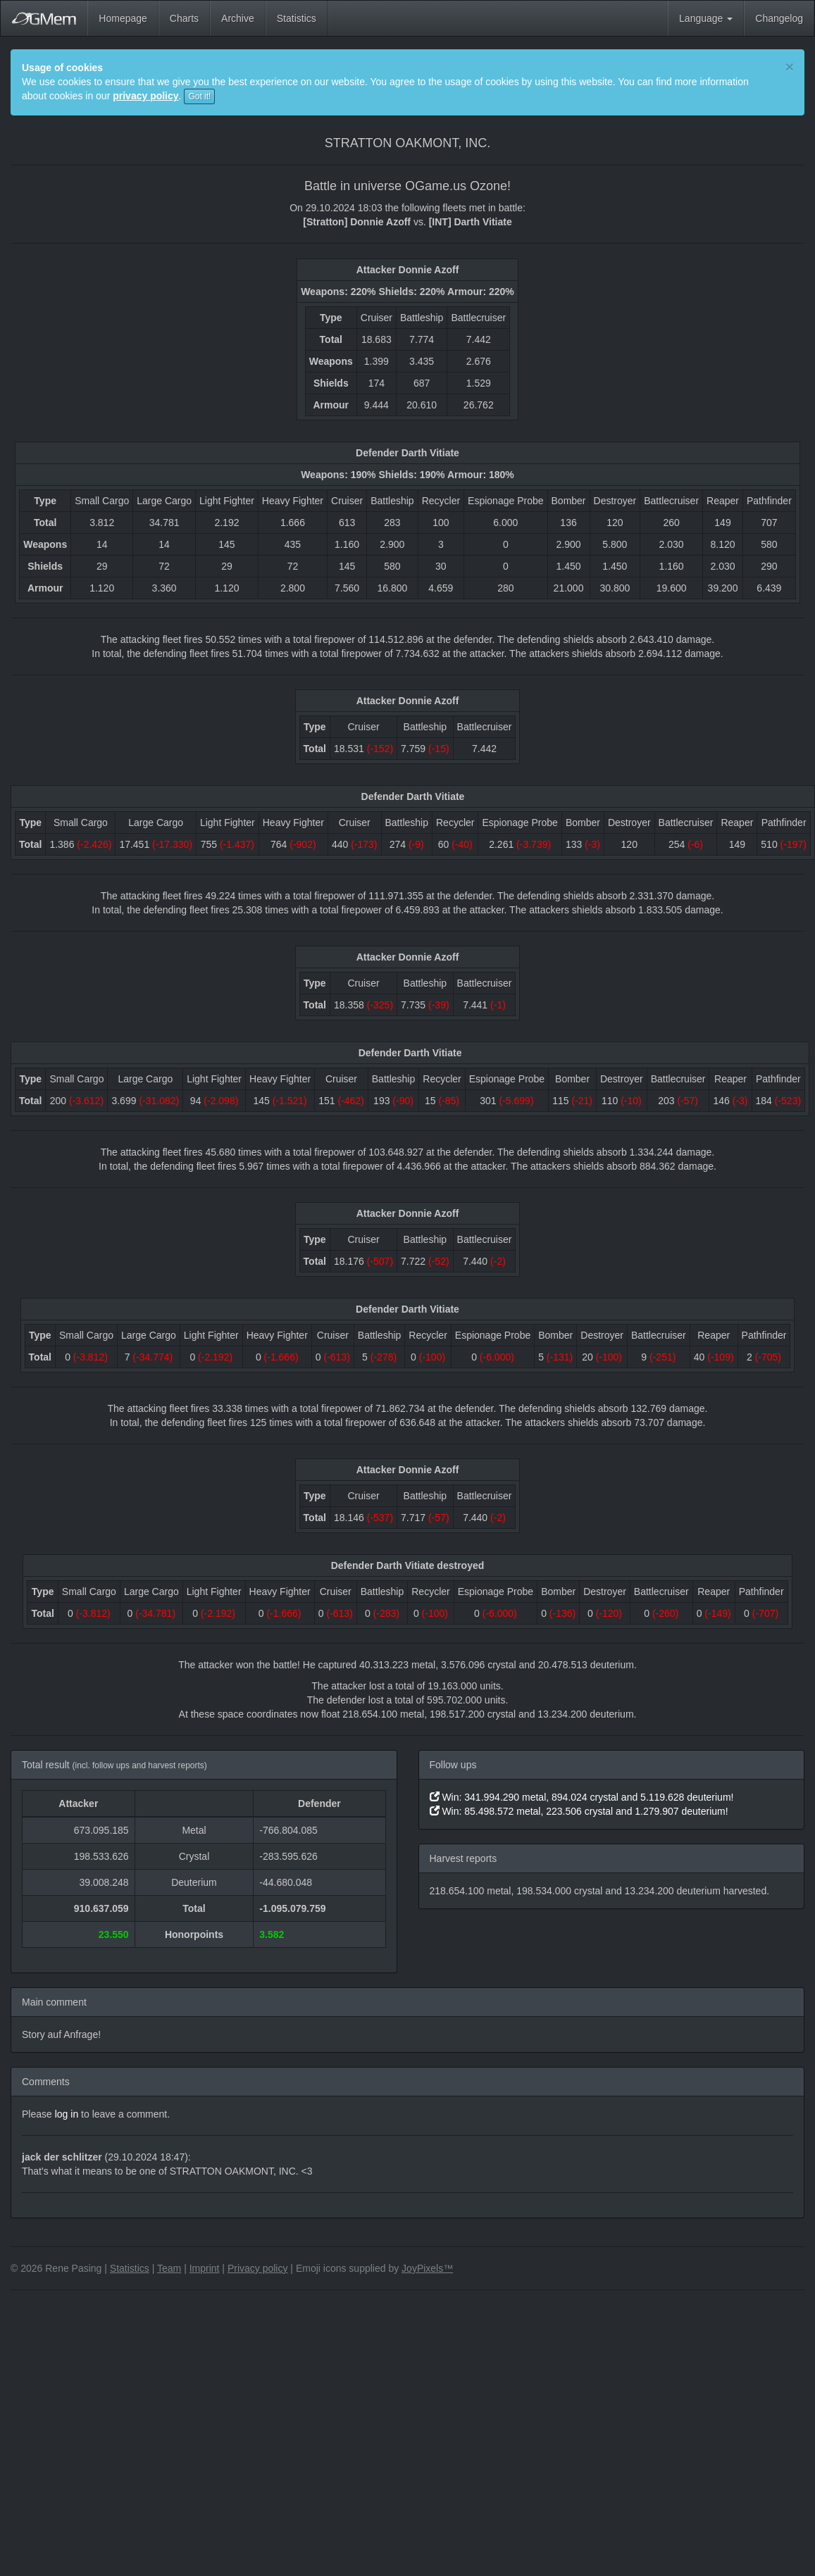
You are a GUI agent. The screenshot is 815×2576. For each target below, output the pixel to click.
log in (66, 2114)
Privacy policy (258, 2268)
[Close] (789, 66)
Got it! (199, 96)
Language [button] (706, 18)
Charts (184, 18)
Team (169, 2268)
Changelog (779, 18)
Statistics (296, 18)
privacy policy (145, 95)
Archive (237, 18)
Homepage (123, 18)
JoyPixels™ (427, 2268)
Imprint (204, 2268)
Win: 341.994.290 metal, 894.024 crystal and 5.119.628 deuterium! (582, 1797)
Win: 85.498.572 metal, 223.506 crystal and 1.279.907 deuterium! (579, 1811)
